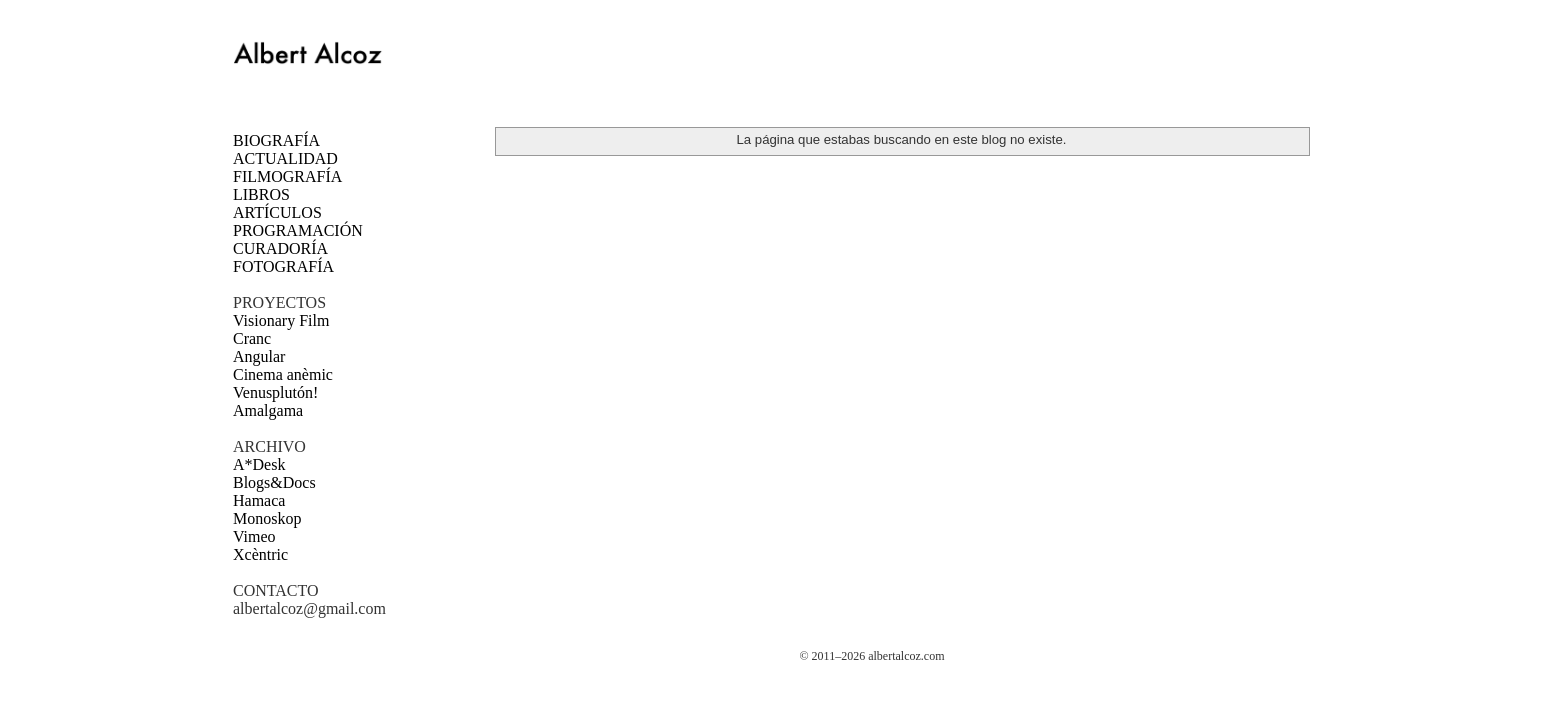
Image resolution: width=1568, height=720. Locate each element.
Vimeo (254, 536)
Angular (259, 356)
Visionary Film (281, 320)
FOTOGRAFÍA (283, 266)
